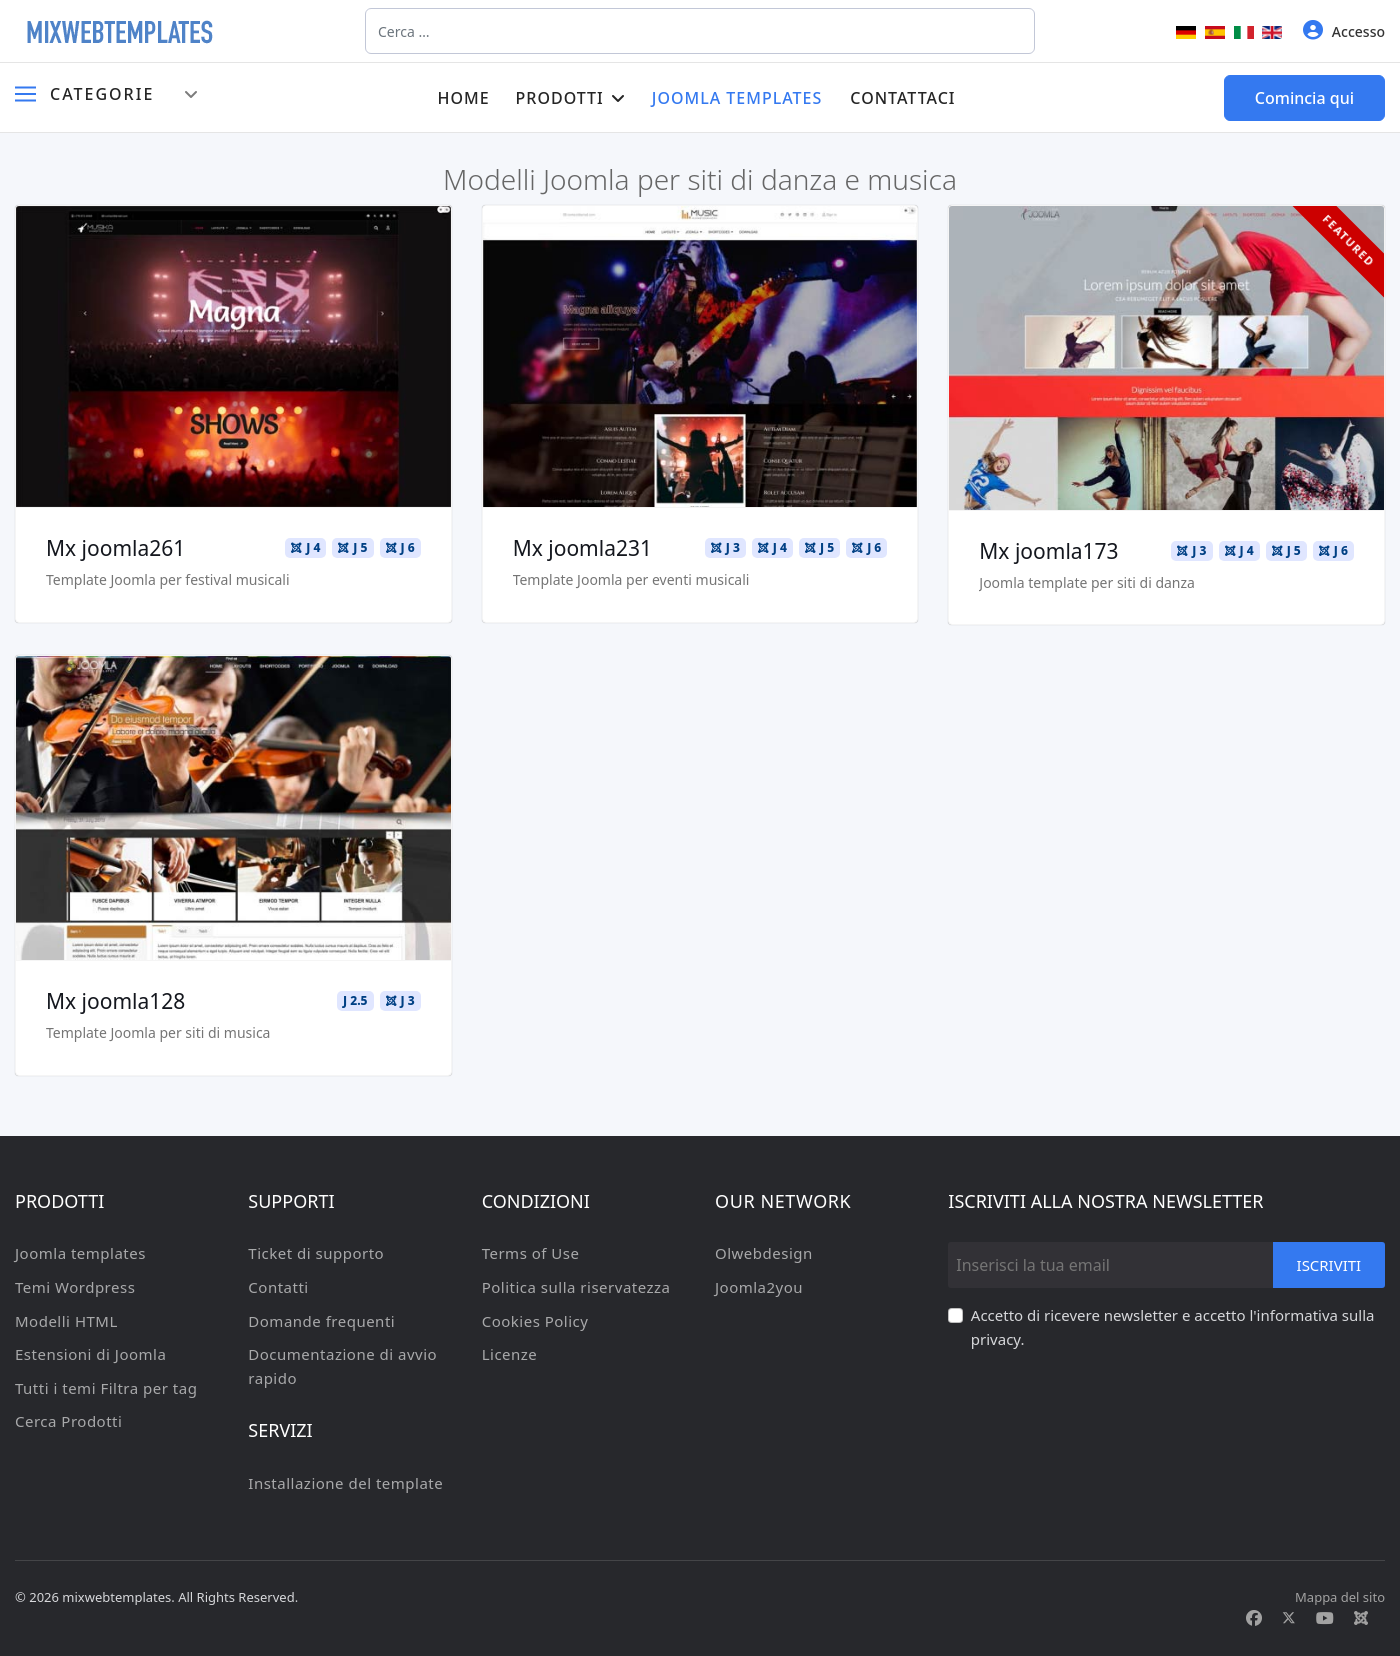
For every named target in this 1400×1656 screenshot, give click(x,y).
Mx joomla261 (115, 548)
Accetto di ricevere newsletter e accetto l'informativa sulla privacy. (1173, 1327)
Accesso (1344, 30)
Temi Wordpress (75, 1287)
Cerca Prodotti (68, 1421)
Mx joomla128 (115, 1001)
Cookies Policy (535, 1321)
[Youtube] (1325, 1618)
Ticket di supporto (316, 1253)
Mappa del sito (1340, 1597)
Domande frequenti (321, 1321)
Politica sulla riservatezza (576, 1287)
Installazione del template (345, 1483)
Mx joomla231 (582, 548)
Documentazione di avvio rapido (342, 1366)
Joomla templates (737, 98)
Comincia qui (1304, 98)
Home (463, 98)
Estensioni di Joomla (90, 1354)
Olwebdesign (764, 1253)
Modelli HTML (66, 1321)
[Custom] (1361, 1618)
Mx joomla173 (1048, 551)
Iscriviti (1328, 1265)
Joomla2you (759, 1287)
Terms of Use (531, 1253)
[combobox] (700, 31)
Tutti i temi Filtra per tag (106, 1388)
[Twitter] (1289, 1618)
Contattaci (902, 98)
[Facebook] (1254, 1618)
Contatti (278, 1287)
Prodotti (560, 98)
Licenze (510, 1354)
